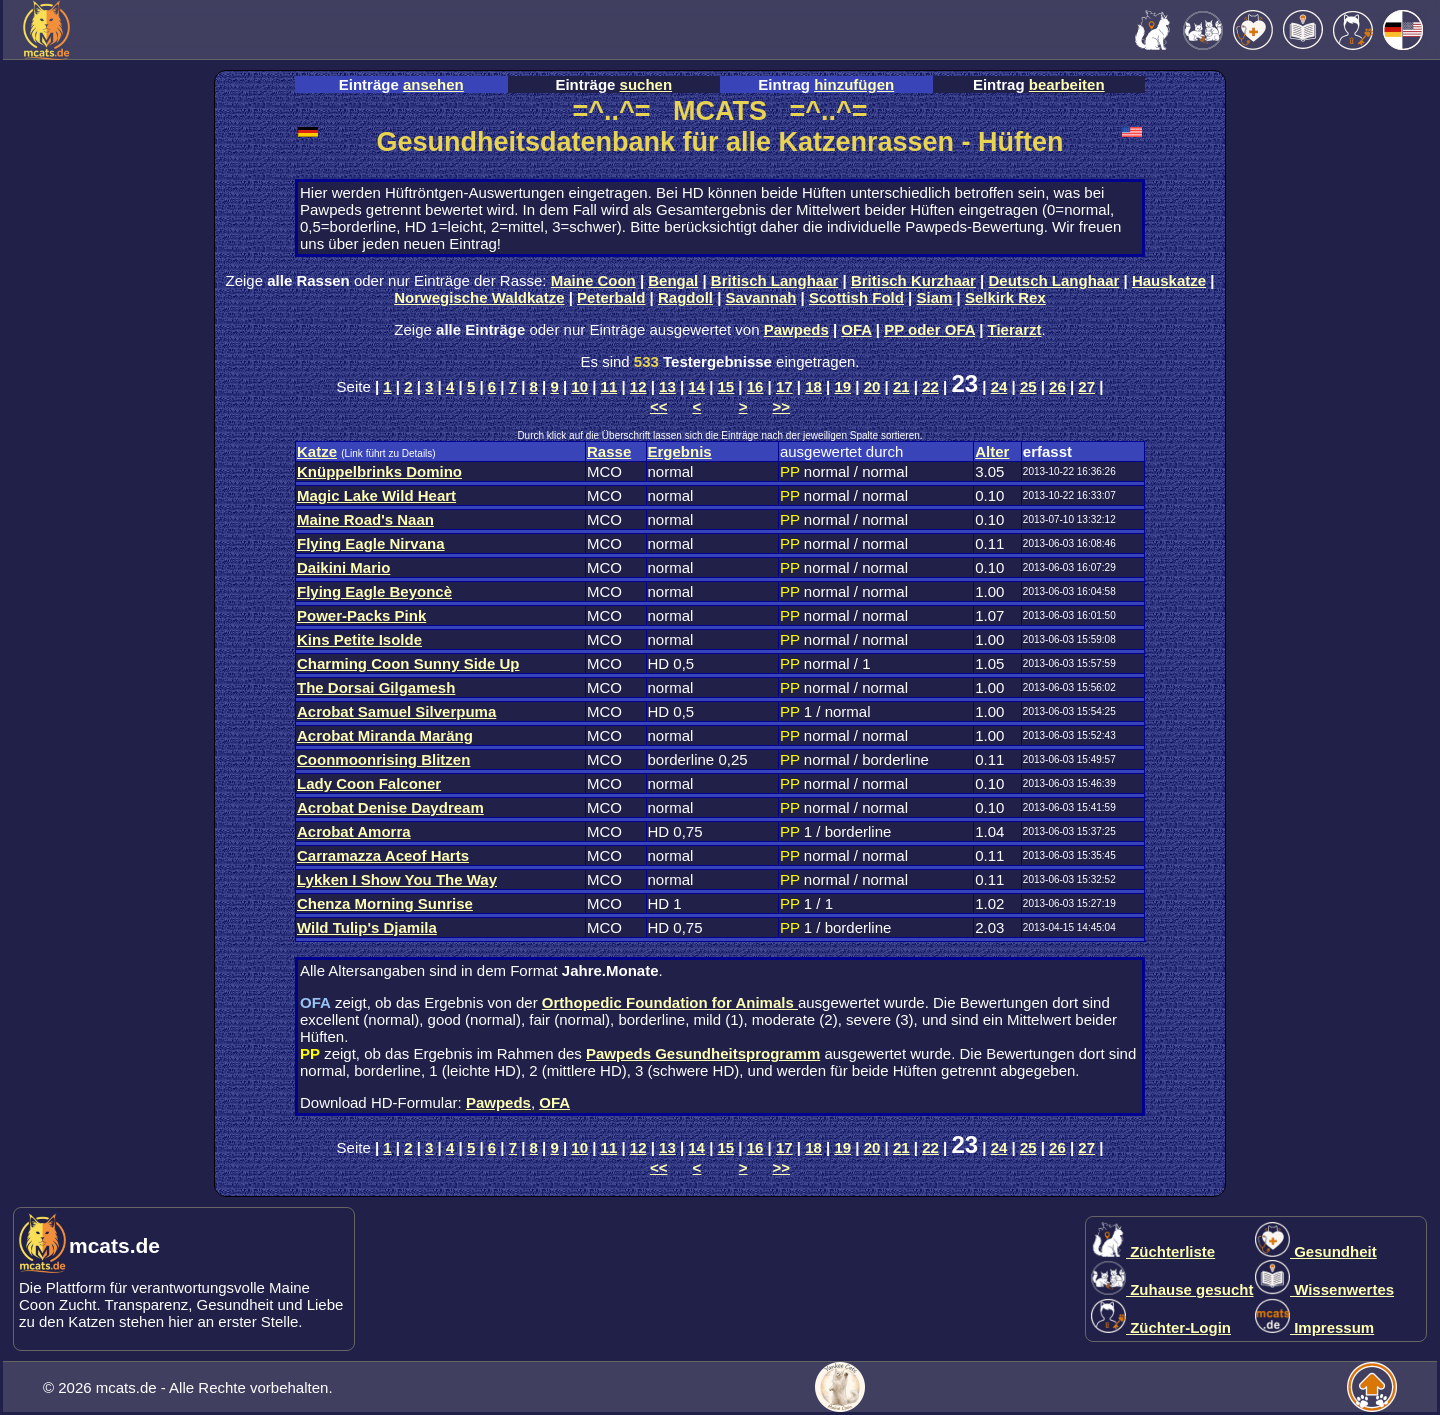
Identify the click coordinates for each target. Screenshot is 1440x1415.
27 (1086, 386)
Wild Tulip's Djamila (367, 927)
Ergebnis (680, 451)
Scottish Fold (856, 297)
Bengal (673, 280)
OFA (856, 329)
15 (726, 386)
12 (638, 386)
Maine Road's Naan (365, 519)
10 (579, 386)
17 (784, 386)
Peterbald (611, 297)
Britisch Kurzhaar (913, 280)
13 (667, 386)
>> (782, 406)
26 (1057, 386)
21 (901, 386)
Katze (317, 451)
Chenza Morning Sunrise (385, 903)
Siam (935, 297)
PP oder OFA (929, 329)
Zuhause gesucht (1172, 1289)
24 (999, 386)
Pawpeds (796, 329)
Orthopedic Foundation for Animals (670, 1002)
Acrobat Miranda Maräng (385, 735)
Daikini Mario (343, 567)
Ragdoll (685, 297)
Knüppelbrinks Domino (379, 471)
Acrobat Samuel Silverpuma (396, 711)
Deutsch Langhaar (1054, 280)
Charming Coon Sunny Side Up (408, 663)
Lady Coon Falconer (369, 783)
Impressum (1314, 1327)
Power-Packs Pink (361, 615)
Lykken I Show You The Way (397, 879)
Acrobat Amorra (354, 831)
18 (813, 386)
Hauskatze (1169, 280)
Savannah (761, 297)
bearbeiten (1067, 84)
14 (696, 386)
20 (872, 386)
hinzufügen (854, 84)
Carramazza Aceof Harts (383, 855)
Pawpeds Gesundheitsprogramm (703, 1053)
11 (609, 386)
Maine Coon (593, 280)
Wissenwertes (1324, 1289)
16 (755, 386)
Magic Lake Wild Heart (376, 495)
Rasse (609, 451)
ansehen (433, 84)
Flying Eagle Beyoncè (374, 591)
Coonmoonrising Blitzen (383, 759)
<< (659, 406)
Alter (992, 451)
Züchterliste (1153, 1251)
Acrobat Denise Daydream (390, 807)
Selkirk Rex (1005, 297)
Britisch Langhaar (775, 280)
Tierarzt (1015, 329)
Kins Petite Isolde (359, 639)
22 (930, 386)
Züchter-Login (1161, 1327)
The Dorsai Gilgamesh (376, 687)
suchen (646, 84)
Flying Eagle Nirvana (371, 543)
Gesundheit (1316, 1251)
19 (842, 386)
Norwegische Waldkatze (479, 297)
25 (1028, 386)
